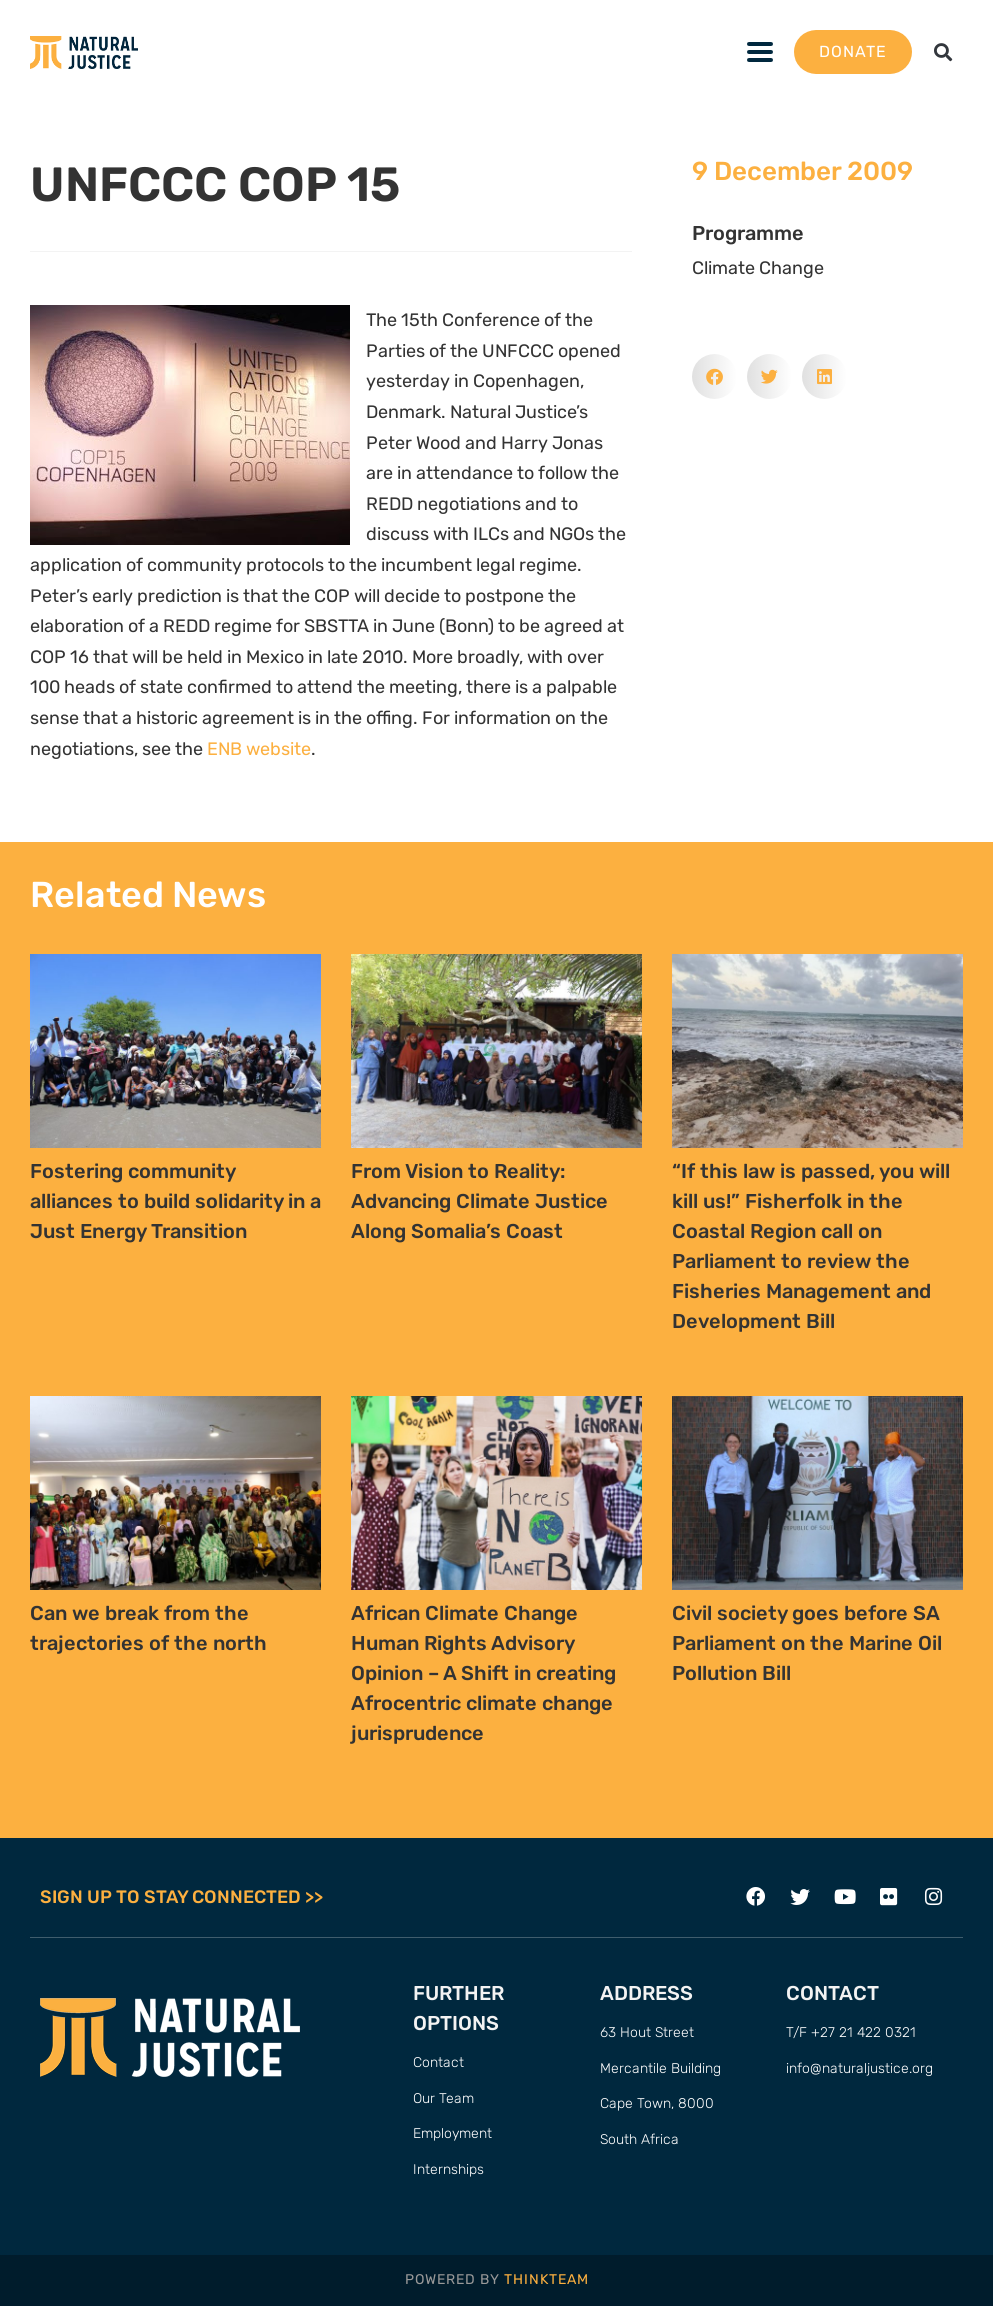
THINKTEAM (546, 2280)
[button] (943, 52)
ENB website (259, 749)
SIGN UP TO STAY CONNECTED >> (181, 1898)
